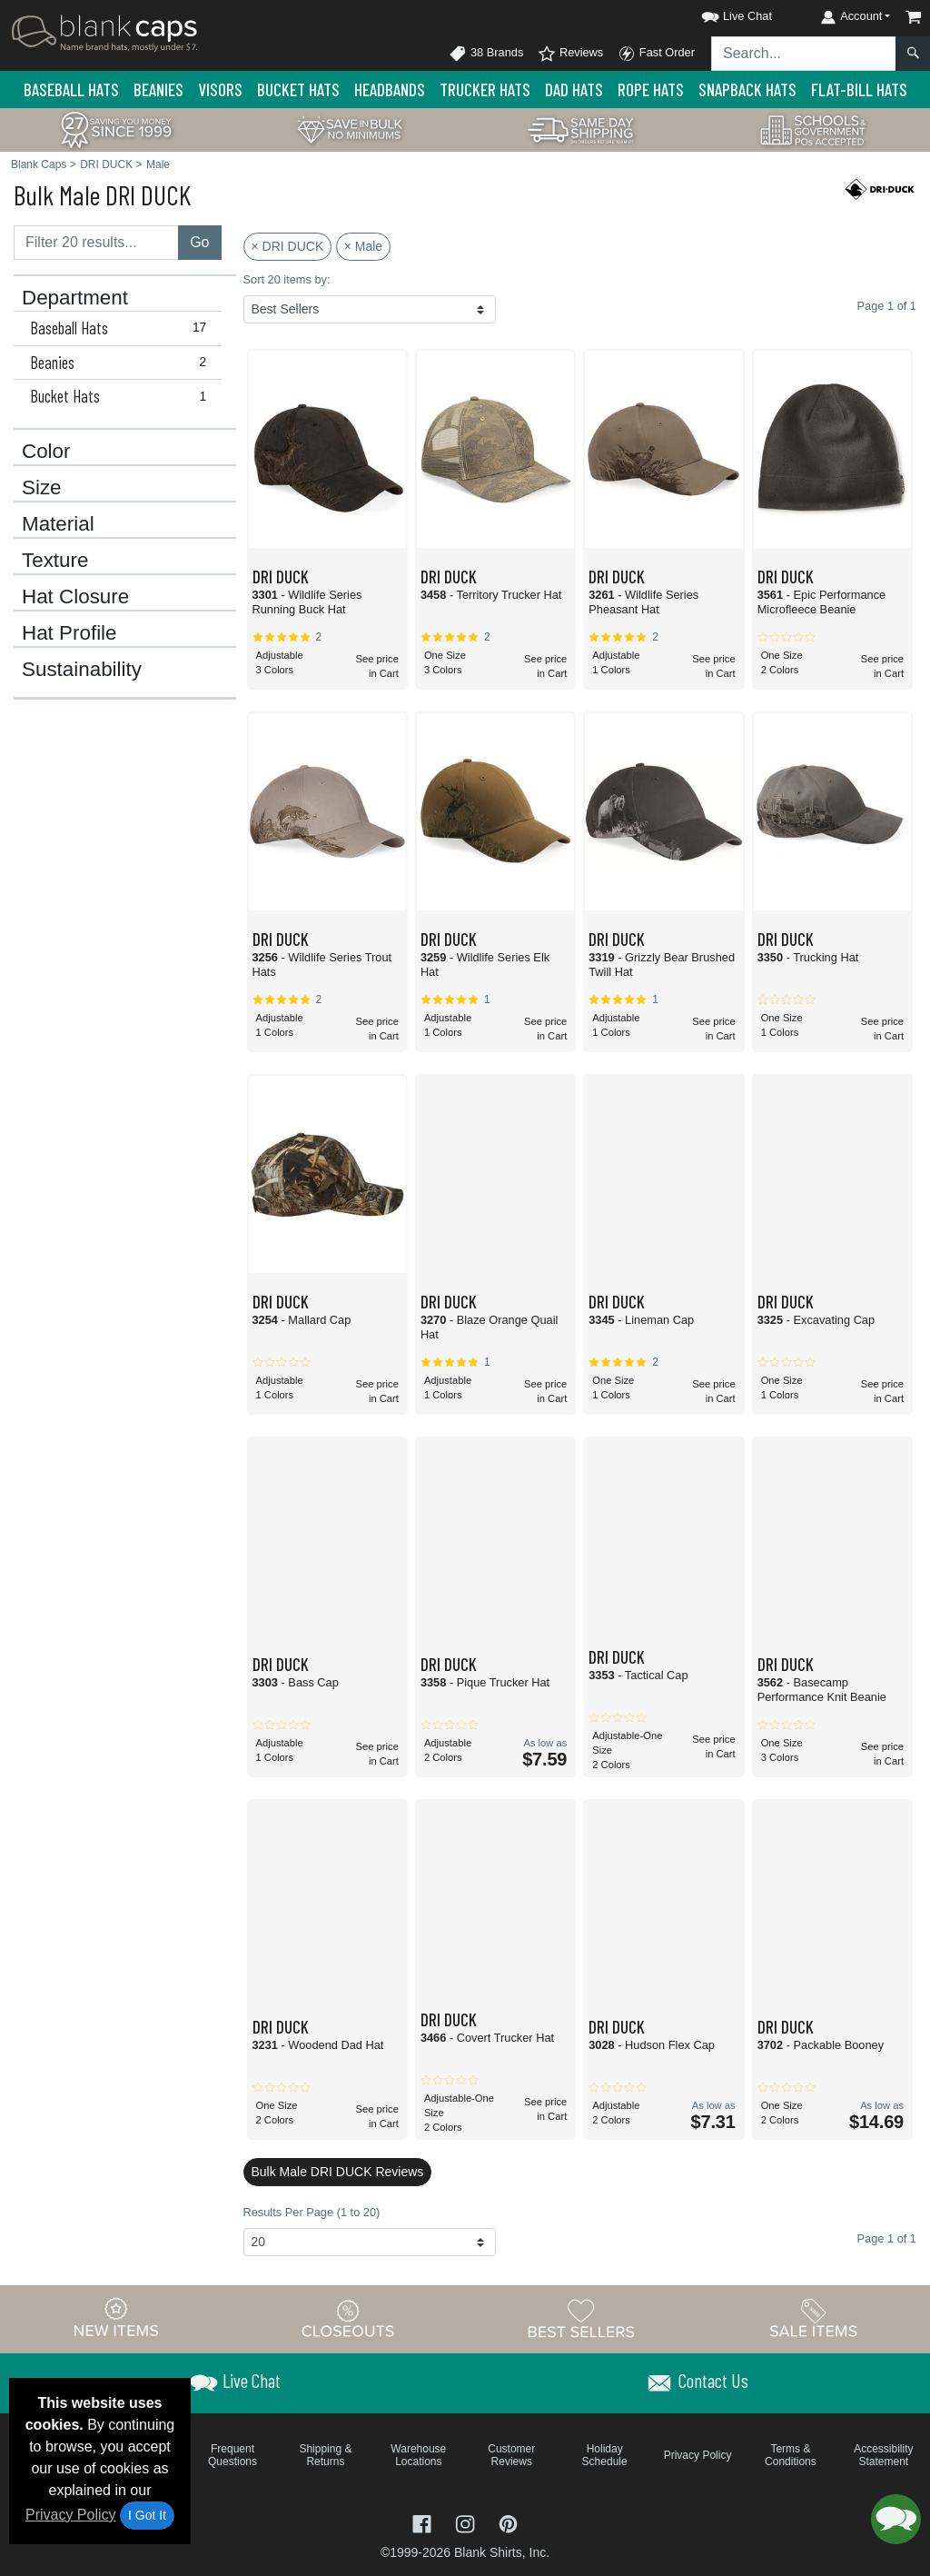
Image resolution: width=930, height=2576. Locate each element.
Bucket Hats (298, 89)
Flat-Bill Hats (859, 89)
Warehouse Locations (418, 2455)
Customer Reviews (511, 2455)
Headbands (389, 89)
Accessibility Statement (883, 2455)
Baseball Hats (71, 89)
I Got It (147, 2515)
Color (46, 452)
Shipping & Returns (325, 2455)
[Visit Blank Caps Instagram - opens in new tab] (467, 2523)
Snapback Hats (747, 89)
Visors (220, 89)
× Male (363, 246)
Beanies (158, 89)
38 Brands (486, 54)
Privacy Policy (70, 2514)
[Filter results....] (96, 242)
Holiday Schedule (605, 2455)
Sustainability (82, 670)
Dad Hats (574, 89)
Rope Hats (651, 89)
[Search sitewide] (803, 53)
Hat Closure (75, 597)
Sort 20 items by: (287, 279)
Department (75, 298)
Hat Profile (69, 633)
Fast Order (656, 54)
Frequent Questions (232, 2455)
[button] (720, 13)
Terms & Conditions (790, 2455)
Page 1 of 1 (886, 2238)
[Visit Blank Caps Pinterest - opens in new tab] (508, 2523)
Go (199, 242)
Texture (55, 561)
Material (58, 524)
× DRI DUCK (288, 246)
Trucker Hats (485, 89)
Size (42, 488)
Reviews (570, 54)
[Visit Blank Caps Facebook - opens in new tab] (424, 2523)
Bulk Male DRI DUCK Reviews (338, 2171)
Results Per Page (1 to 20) (312, 2212)
